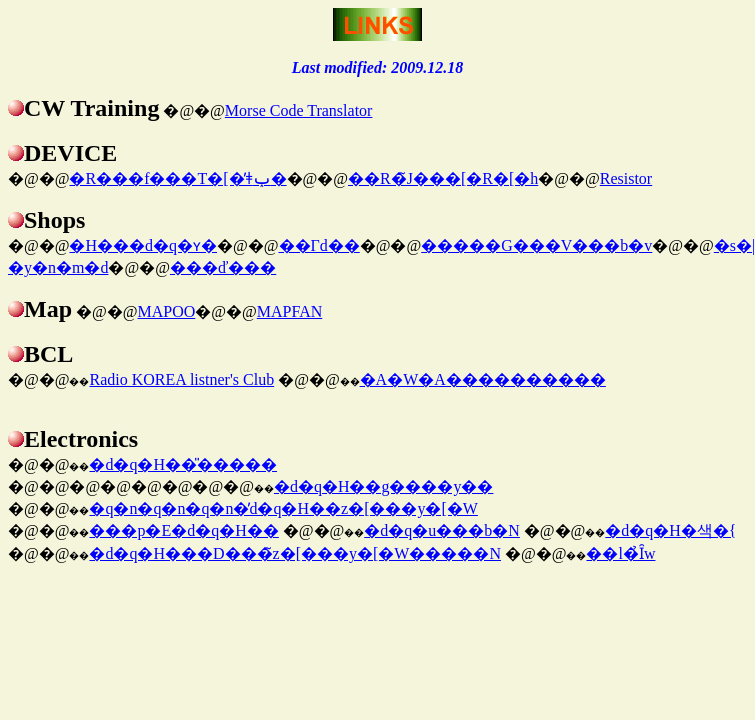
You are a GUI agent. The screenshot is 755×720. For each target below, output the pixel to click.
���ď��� (223, 267)
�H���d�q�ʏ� (143, 245)
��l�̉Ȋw (620, 553)
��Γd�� (319, 245)
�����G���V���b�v (536, 245)
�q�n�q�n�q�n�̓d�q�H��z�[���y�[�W (283, 508)
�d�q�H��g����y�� (384, 486)
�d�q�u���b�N (442, 530)
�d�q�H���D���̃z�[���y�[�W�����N (295, 553)
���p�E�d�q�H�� (183, 530)
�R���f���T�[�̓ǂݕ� (177, 178)
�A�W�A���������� (483, 379)
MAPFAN (290, 311)
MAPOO (166, 311)
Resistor (626, 178)
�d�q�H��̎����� (183, 464)
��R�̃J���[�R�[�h (443, 178)
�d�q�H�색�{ (670, 530)
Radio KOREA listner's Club (181, 379)
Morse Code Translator (299, 110)
